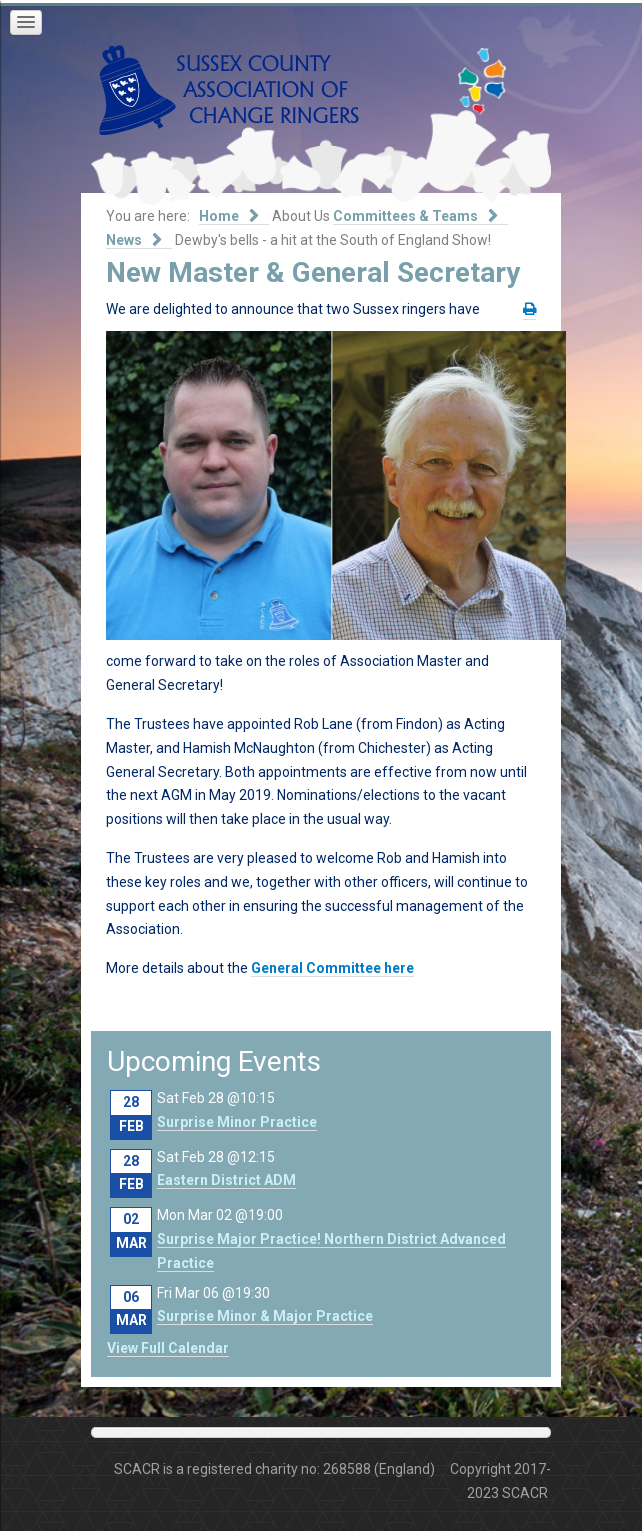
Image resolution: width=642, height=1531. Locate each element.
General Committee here (332, 968)
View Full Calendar (168, 1348)
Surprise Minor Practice (237, 1122)
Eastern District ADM (226, 1180)
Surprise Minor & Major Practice (265, 1316)
